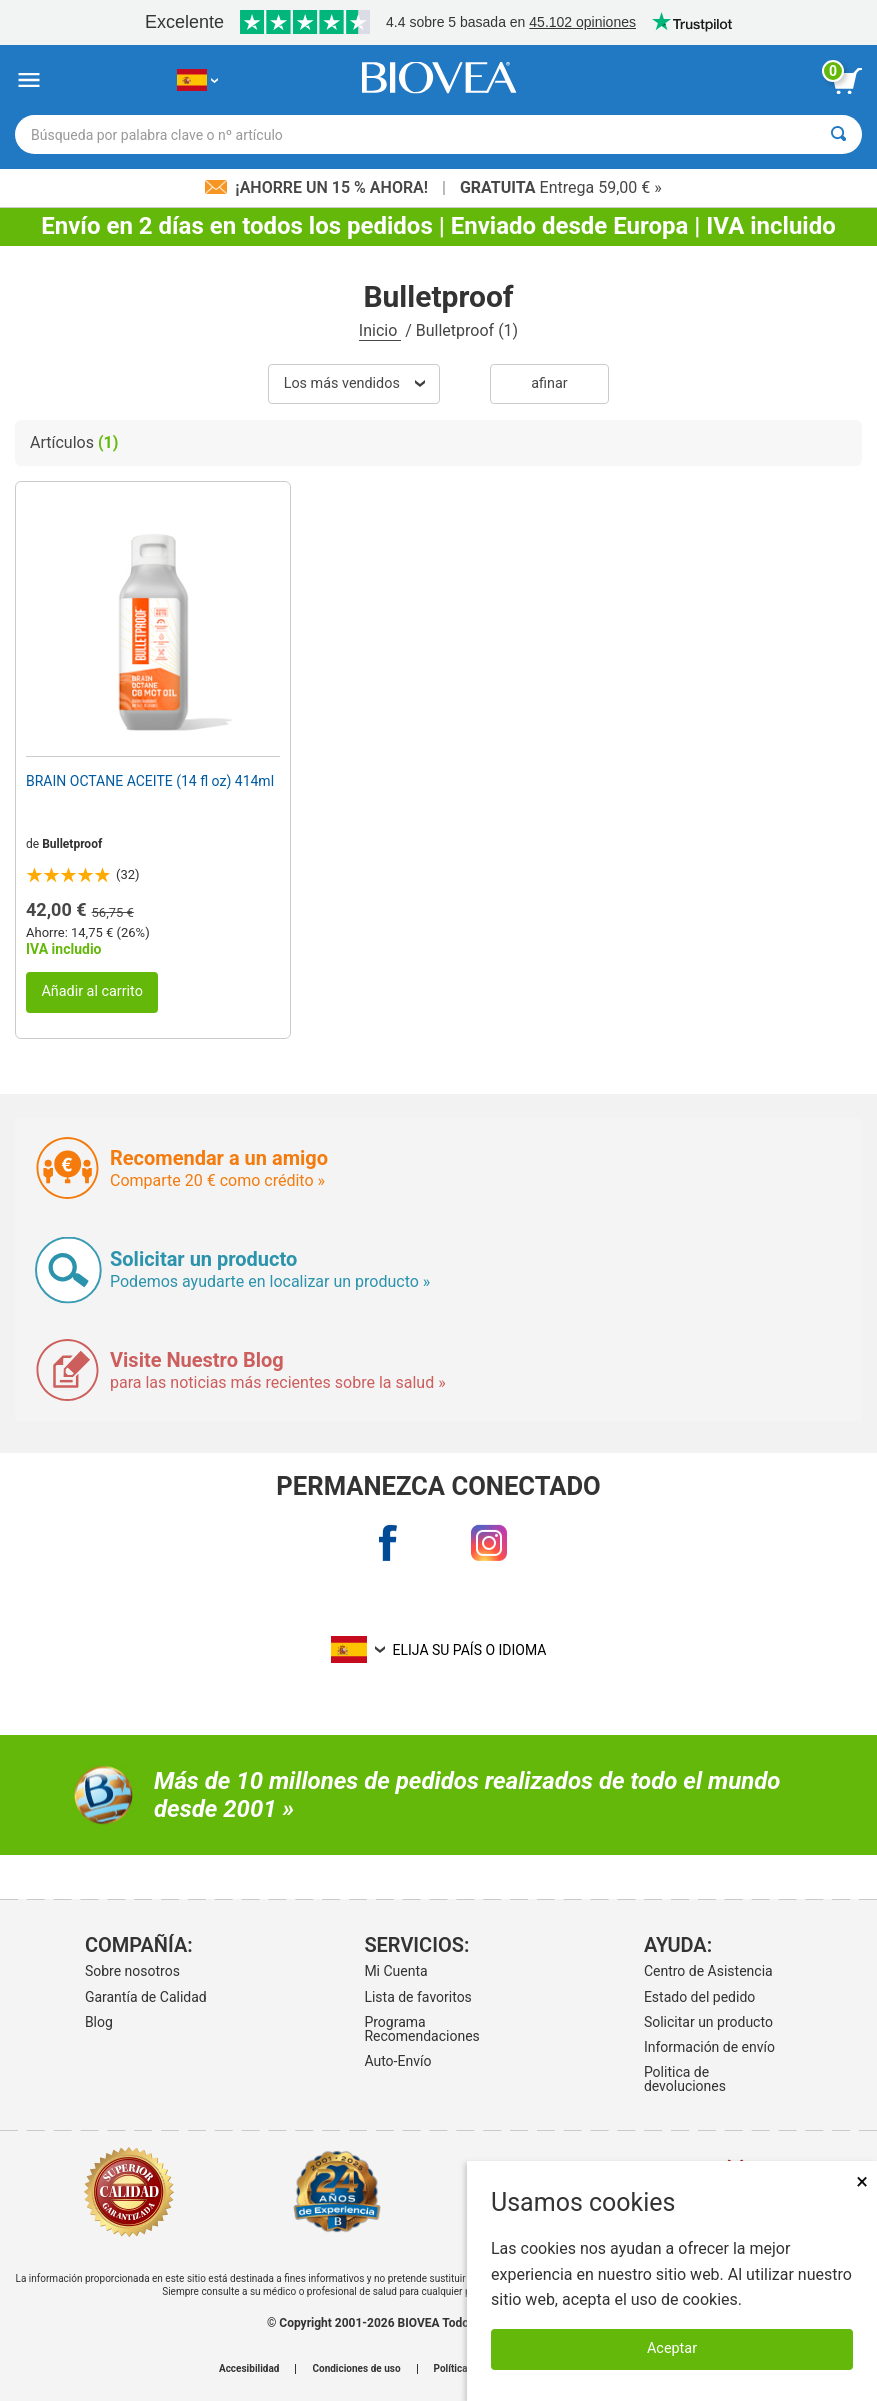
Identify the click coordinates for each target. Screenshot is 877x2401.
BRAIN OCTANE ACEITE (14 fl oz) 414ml (150, 781)
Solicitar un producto (708, 2022)
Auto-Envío (397, 2061)
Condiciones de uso (356, 2369)
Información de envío (709, 2047)
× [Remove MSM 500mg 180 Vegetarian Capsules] (862, 2181)
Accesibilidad (249, 2369)
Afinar (549, 383)
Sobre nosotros (132, 1971)
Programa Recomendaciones (421, 2029)
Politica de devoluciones (685, 2079)
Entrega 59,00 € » (561, 187)
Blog (99, 2022)
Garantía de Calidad (146, 1997)
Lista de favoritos (417, 1997)
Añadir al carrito (92, 991)
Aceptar (672, 2348)
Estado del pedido (699, 1997)
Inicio (380, 330)
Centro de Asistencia (708, 1971)
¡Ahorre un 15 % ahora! (318, 187)
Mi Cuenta (395, 1971)
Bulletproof (72, 844)
